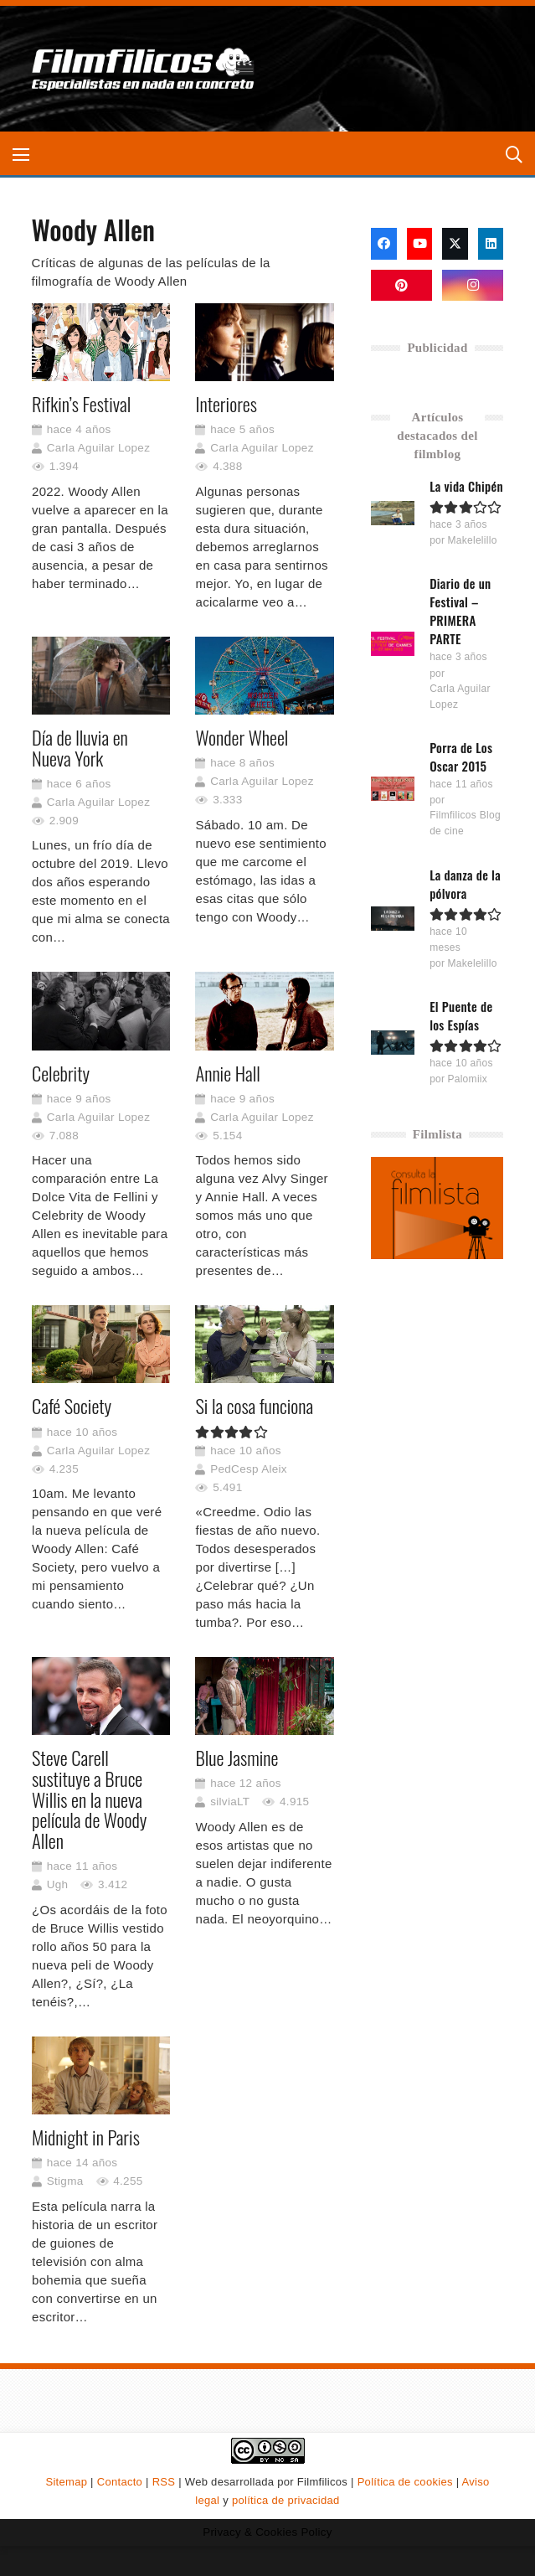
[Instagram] (472, 286)
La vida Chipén (467, 486)
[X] (455, 244)
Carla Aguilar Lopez (98, 447)
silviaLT (229, 1801)
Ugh (57, 1884)
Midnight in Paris (86, 2137)
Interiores (225, 404)
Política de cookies (405, 2481)
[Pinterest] (401, 286)
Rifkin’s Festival (81, 404)
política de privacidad (286, 2500)
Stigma (64, 2181)
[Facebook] (384, 244)
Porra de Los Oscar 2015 (461, 756)
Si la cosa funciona (254, 1405)
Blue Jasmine (236, 1757)
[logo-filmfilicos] (143, 68)
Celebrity (61, 1072)
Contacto (119, 2481)
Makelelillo (472, 540)
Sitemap (66, 2481)
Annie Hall (227, 1072)
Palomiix (468, 1079)
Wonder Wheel (241, 737)
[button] (21, 155)
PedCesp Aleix (248, 1468)
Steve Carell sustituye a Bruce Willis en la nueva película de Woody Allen (89, 1799)
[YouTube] (420, 244)
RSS (164, 2481)
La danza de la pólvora (466, 883)
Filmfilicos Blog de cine (466, 823)
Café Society (71, 1405)
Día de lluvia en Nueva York (80, 747)
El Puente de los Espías (461, 1015)
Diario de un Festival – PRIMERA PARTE (460, 611)
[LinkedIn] (491, 244)
